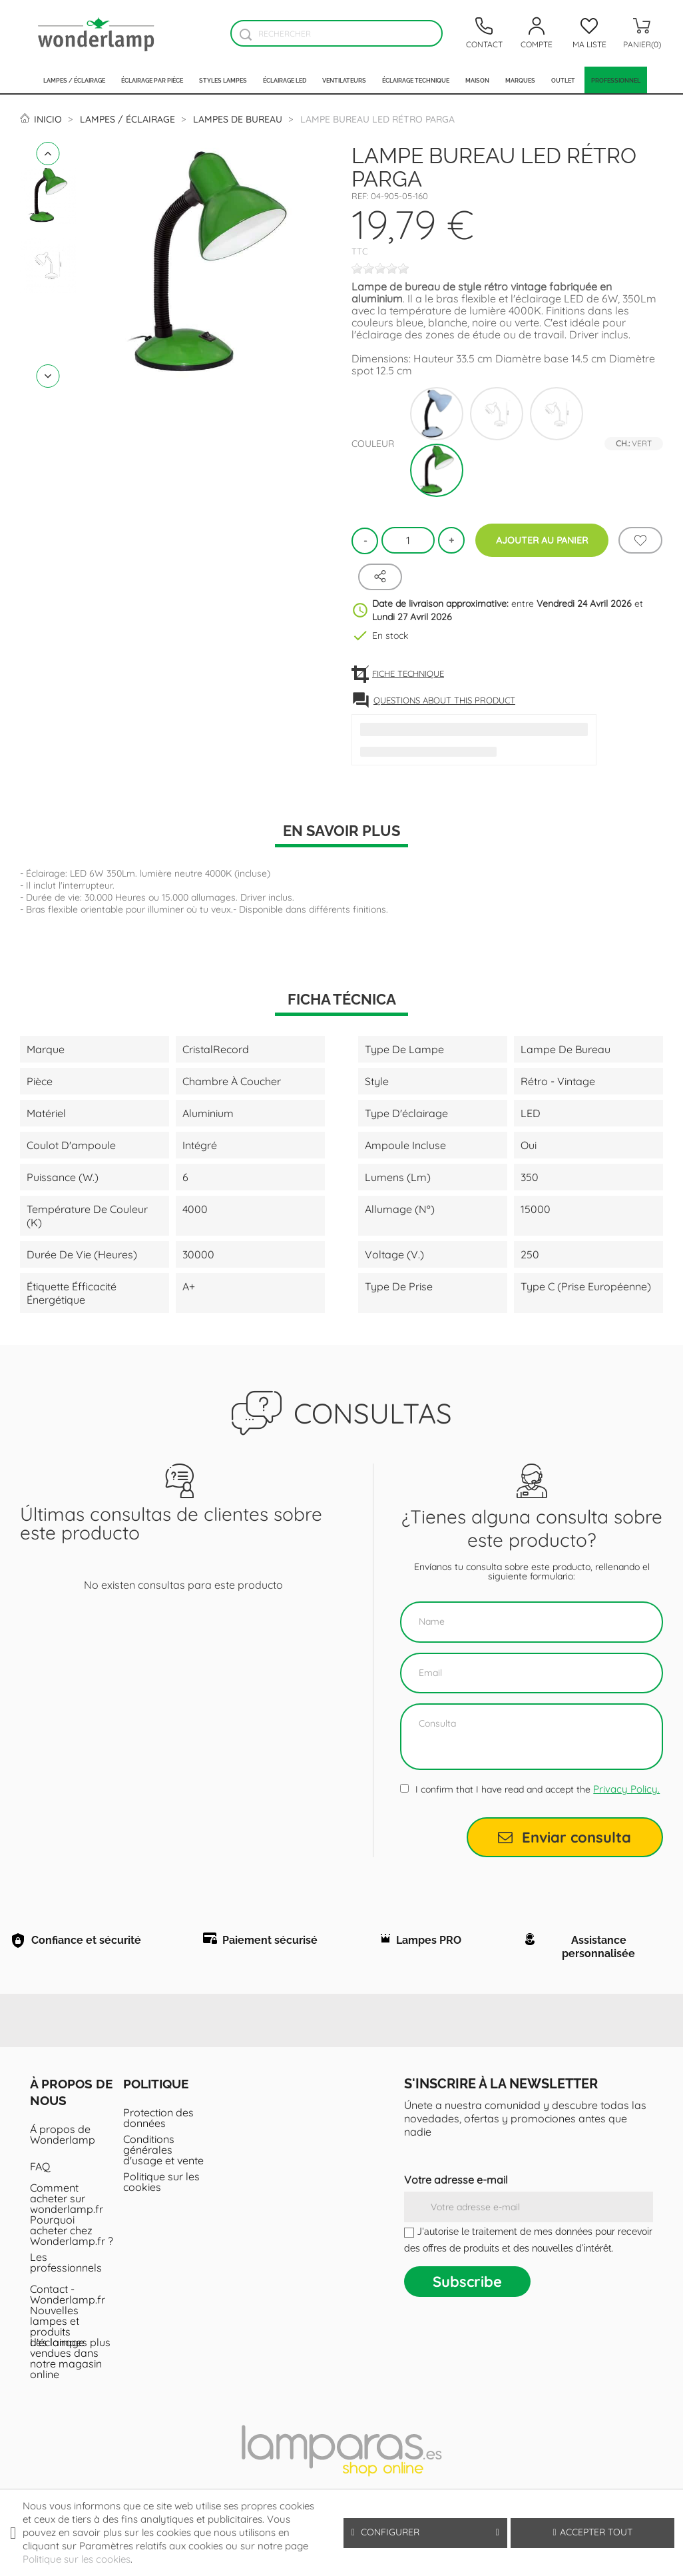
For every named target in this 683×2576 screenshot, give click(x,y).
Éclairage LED (284, 80)
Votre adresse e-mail (456, 2182)
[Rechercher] (336, 33)
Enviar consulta (564, 1837)
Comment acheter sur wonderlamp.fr (66, 2201)
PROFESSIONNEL (615, 80)
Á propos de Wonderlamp (62, 2137)
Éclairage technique (415, 80)
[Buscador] (245, 34)
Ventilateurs (344, 80)
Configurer (425, 2532)
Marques (520, 80)
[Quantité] (408, 540)
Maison (477, 80)
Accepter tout (592, 2532)
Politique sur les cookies (161, 2184)
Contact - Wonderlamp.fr (67, 2297)
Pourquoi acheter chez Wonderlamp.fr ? (71, 2233)
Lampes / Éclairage (74, 80)
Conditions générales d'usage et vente (163, 2152)
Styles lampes (223, 80)
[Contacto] (484, 33)
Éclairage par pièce (152, 80)
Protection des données (158, 2120)
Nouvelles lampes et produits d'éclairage (57, 2329)
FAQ (40, 2169)
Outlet (563, 80)
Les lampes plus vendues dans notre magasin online (70, 2361)
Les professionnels (66, 2265)
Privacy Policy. (626, 1789)
